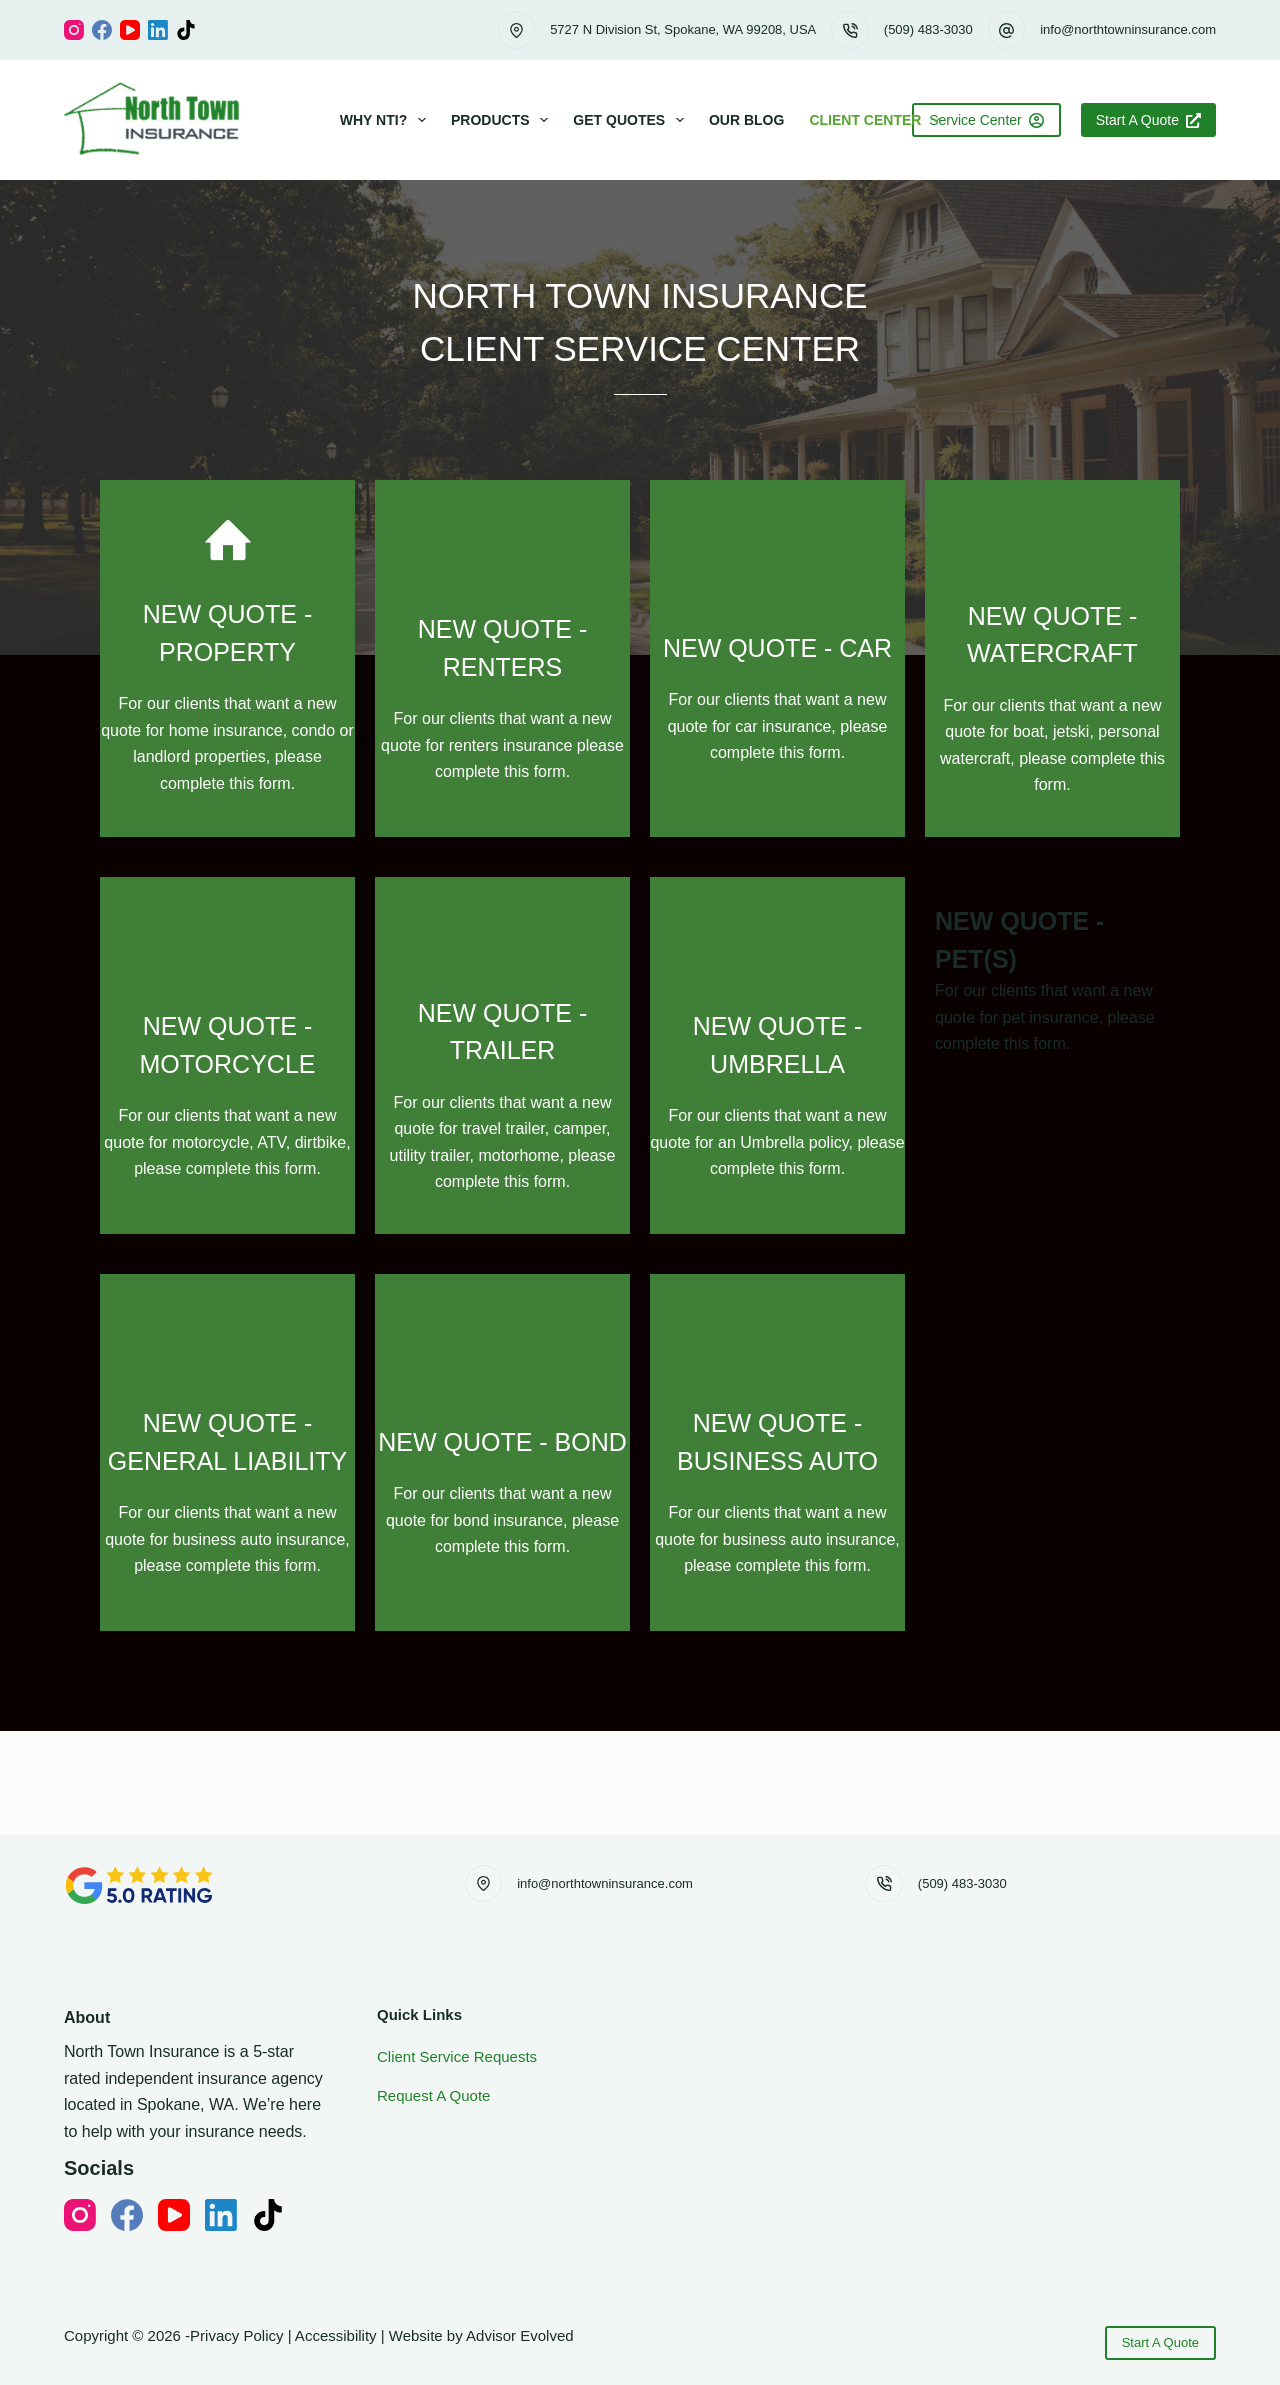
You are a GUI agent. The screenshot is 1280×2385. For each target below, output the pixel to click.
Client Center (878, 120)
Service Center (986, 120)
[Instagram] (74, 30)
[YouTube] (130, 30)
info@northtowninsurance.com (1128, 29)
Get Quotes (632, 120)
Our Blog (746, 120)
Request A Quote (433, 2095)
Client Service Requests (457, 2056)
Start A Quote (1148, 120)
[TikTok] (186, 30)
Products (503, 120)
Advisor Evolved (520, 2335)
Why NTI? (387, 120)
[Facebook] (102, 30)
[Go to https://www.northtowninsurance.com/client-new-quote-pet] (640, 1193)
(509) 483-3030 (928, 29)
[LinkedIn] (158, 30)
